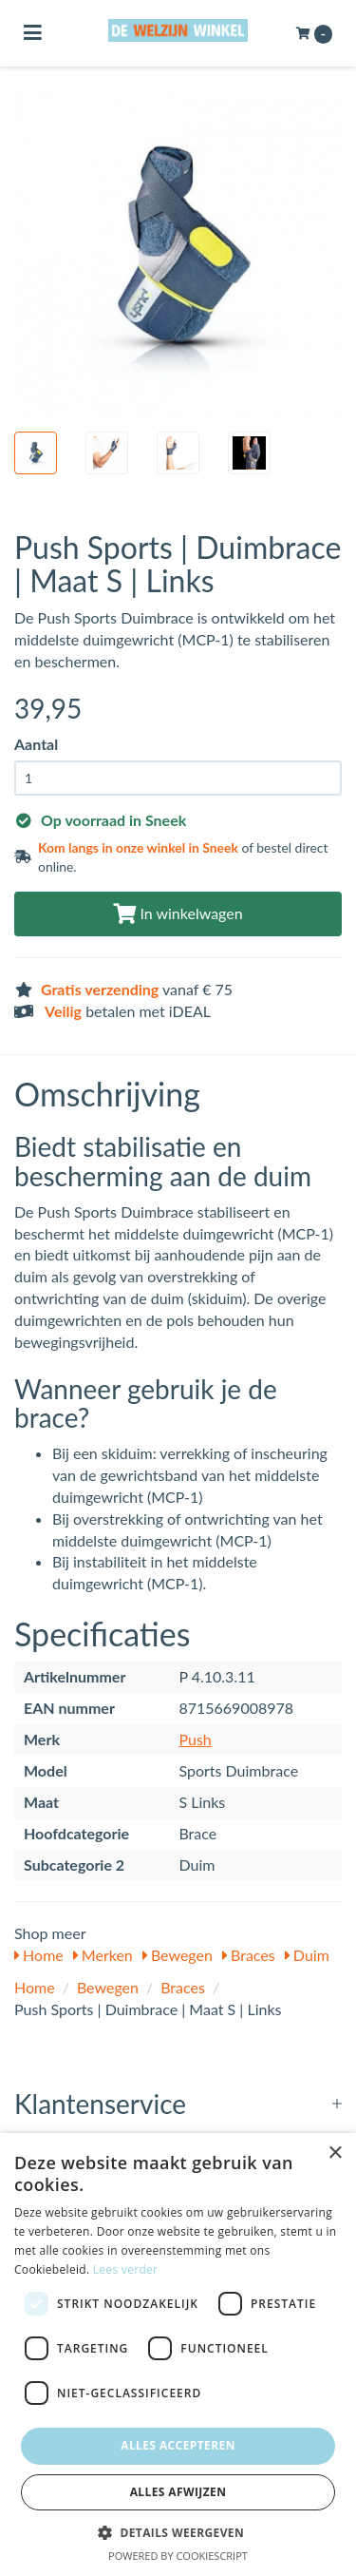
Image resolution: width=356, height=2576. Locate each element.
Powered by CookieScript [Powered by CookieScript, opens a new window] (178, 2555)
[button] (178, 2532)
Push (194, 1739)
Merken (103, 1955)
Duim (307, 1955)
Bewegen (177, 1955)
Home (39, 1955)
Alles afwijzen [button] (178, 2492)
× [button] (335, 2153)
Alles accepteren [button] (178, 2445)
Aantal (36, 744)
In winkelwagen (177, 913)
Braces (248, 1955)
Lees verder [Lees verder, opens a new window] (126, 2269)
